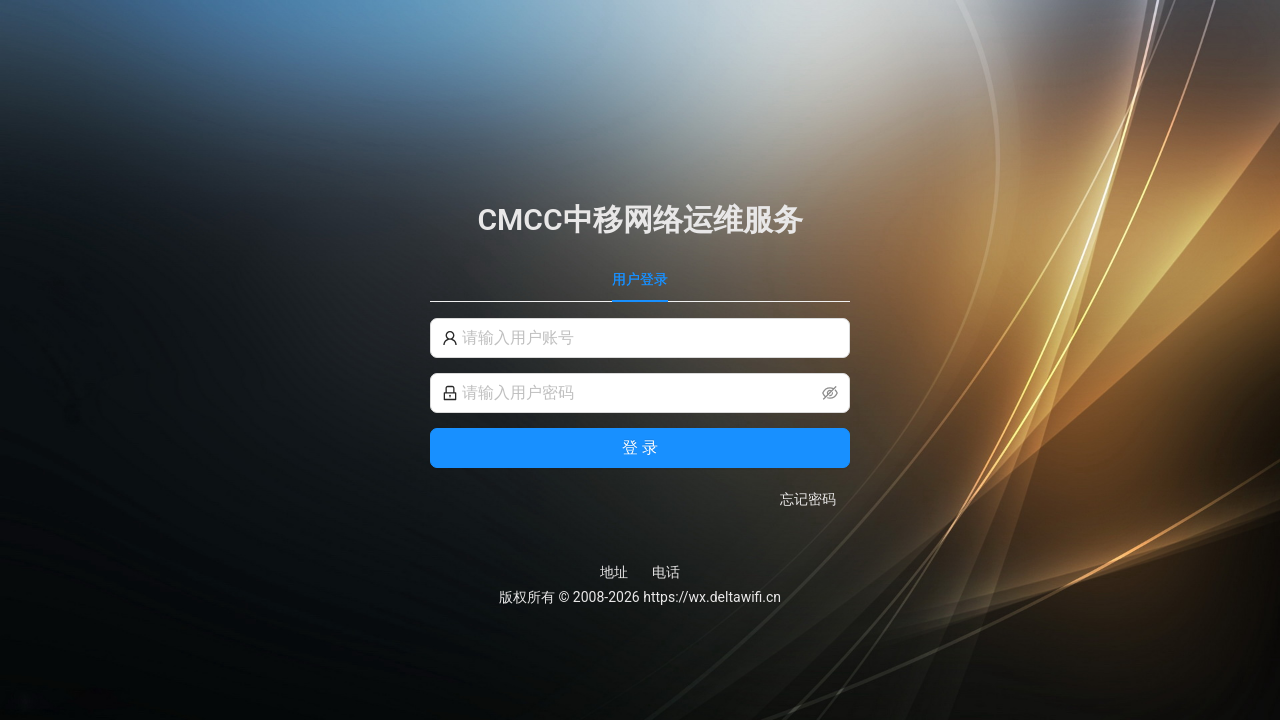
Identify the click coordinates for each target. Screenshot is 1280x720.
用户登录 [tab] (640, 279)
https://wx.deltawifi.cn (712, 597)
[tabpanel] (640, 414)
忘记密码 (808, 499)
